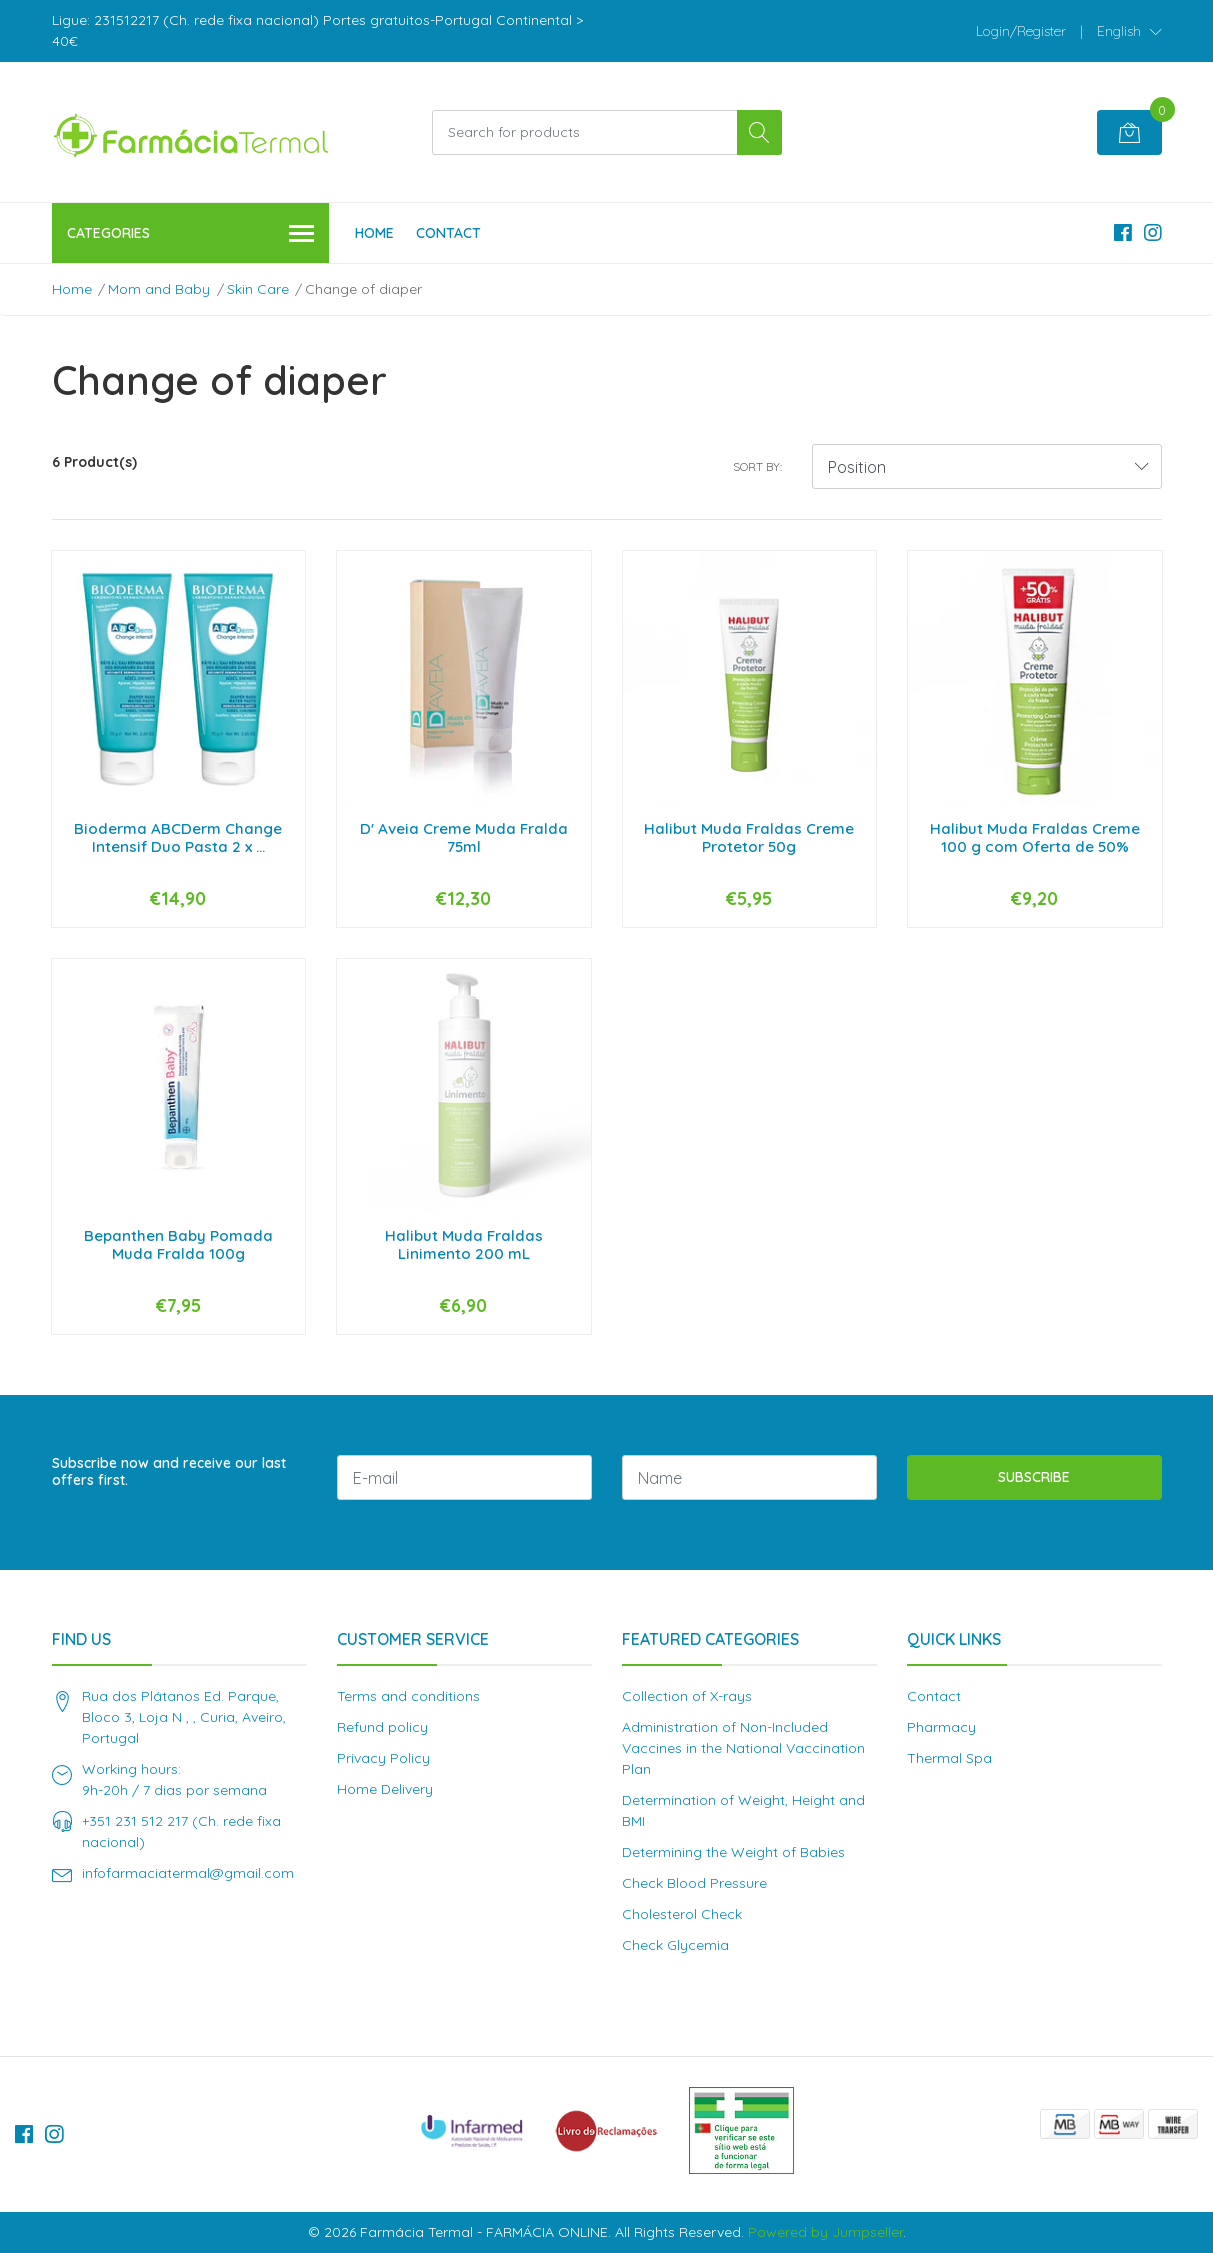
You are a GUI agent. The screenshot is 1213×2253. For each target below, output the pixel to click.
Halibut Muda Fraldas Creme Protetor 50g (749, 837)
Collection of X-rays (687, 1696)
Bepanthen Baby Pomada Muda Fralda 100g (178, 1244)
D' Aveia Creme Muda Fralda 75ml (464, 837)
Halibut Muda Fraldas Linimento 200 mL (464, 1244)
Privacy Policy (383, 1758)
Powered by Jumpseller (825, 2232)
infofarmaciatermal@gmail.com (188, 1873)
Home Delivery (385, 1789)
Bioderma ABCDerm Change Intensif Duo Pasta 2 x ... (178, 837)
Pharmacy (941, 1727)
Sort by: (757, 466)
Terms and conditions (408, 1696)
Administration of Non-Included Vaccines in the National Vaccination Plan (743, 1748)
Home (374, 233)
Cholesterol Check (682, 1914)
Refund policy (382, 1727)
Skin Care (258, 289)
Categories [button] (191, 234)
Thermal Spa (949, 1758)
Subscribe (1034, 1477)
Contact (448, 233)
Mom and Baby (159, 289)
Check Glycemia (675, 1945)
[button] (1129, 31)
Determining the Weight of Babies (733, 1852)
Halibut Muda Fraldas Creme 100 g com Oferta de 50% (1035, 837)
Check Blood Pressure (694, 1883)
